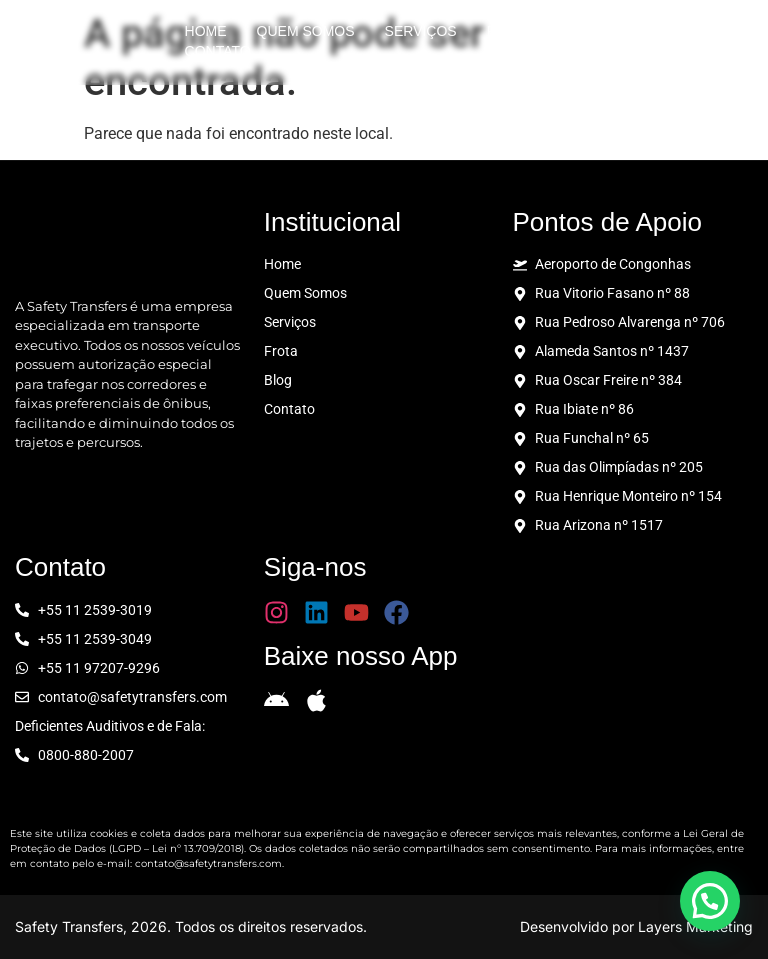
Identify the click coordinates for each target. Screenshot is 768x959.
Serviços (421, 31)
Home (206, 31)
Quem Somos (306, 31)
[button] (710, 901)
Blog (582, 31)
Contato (218, 51)
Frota (510, 31)
